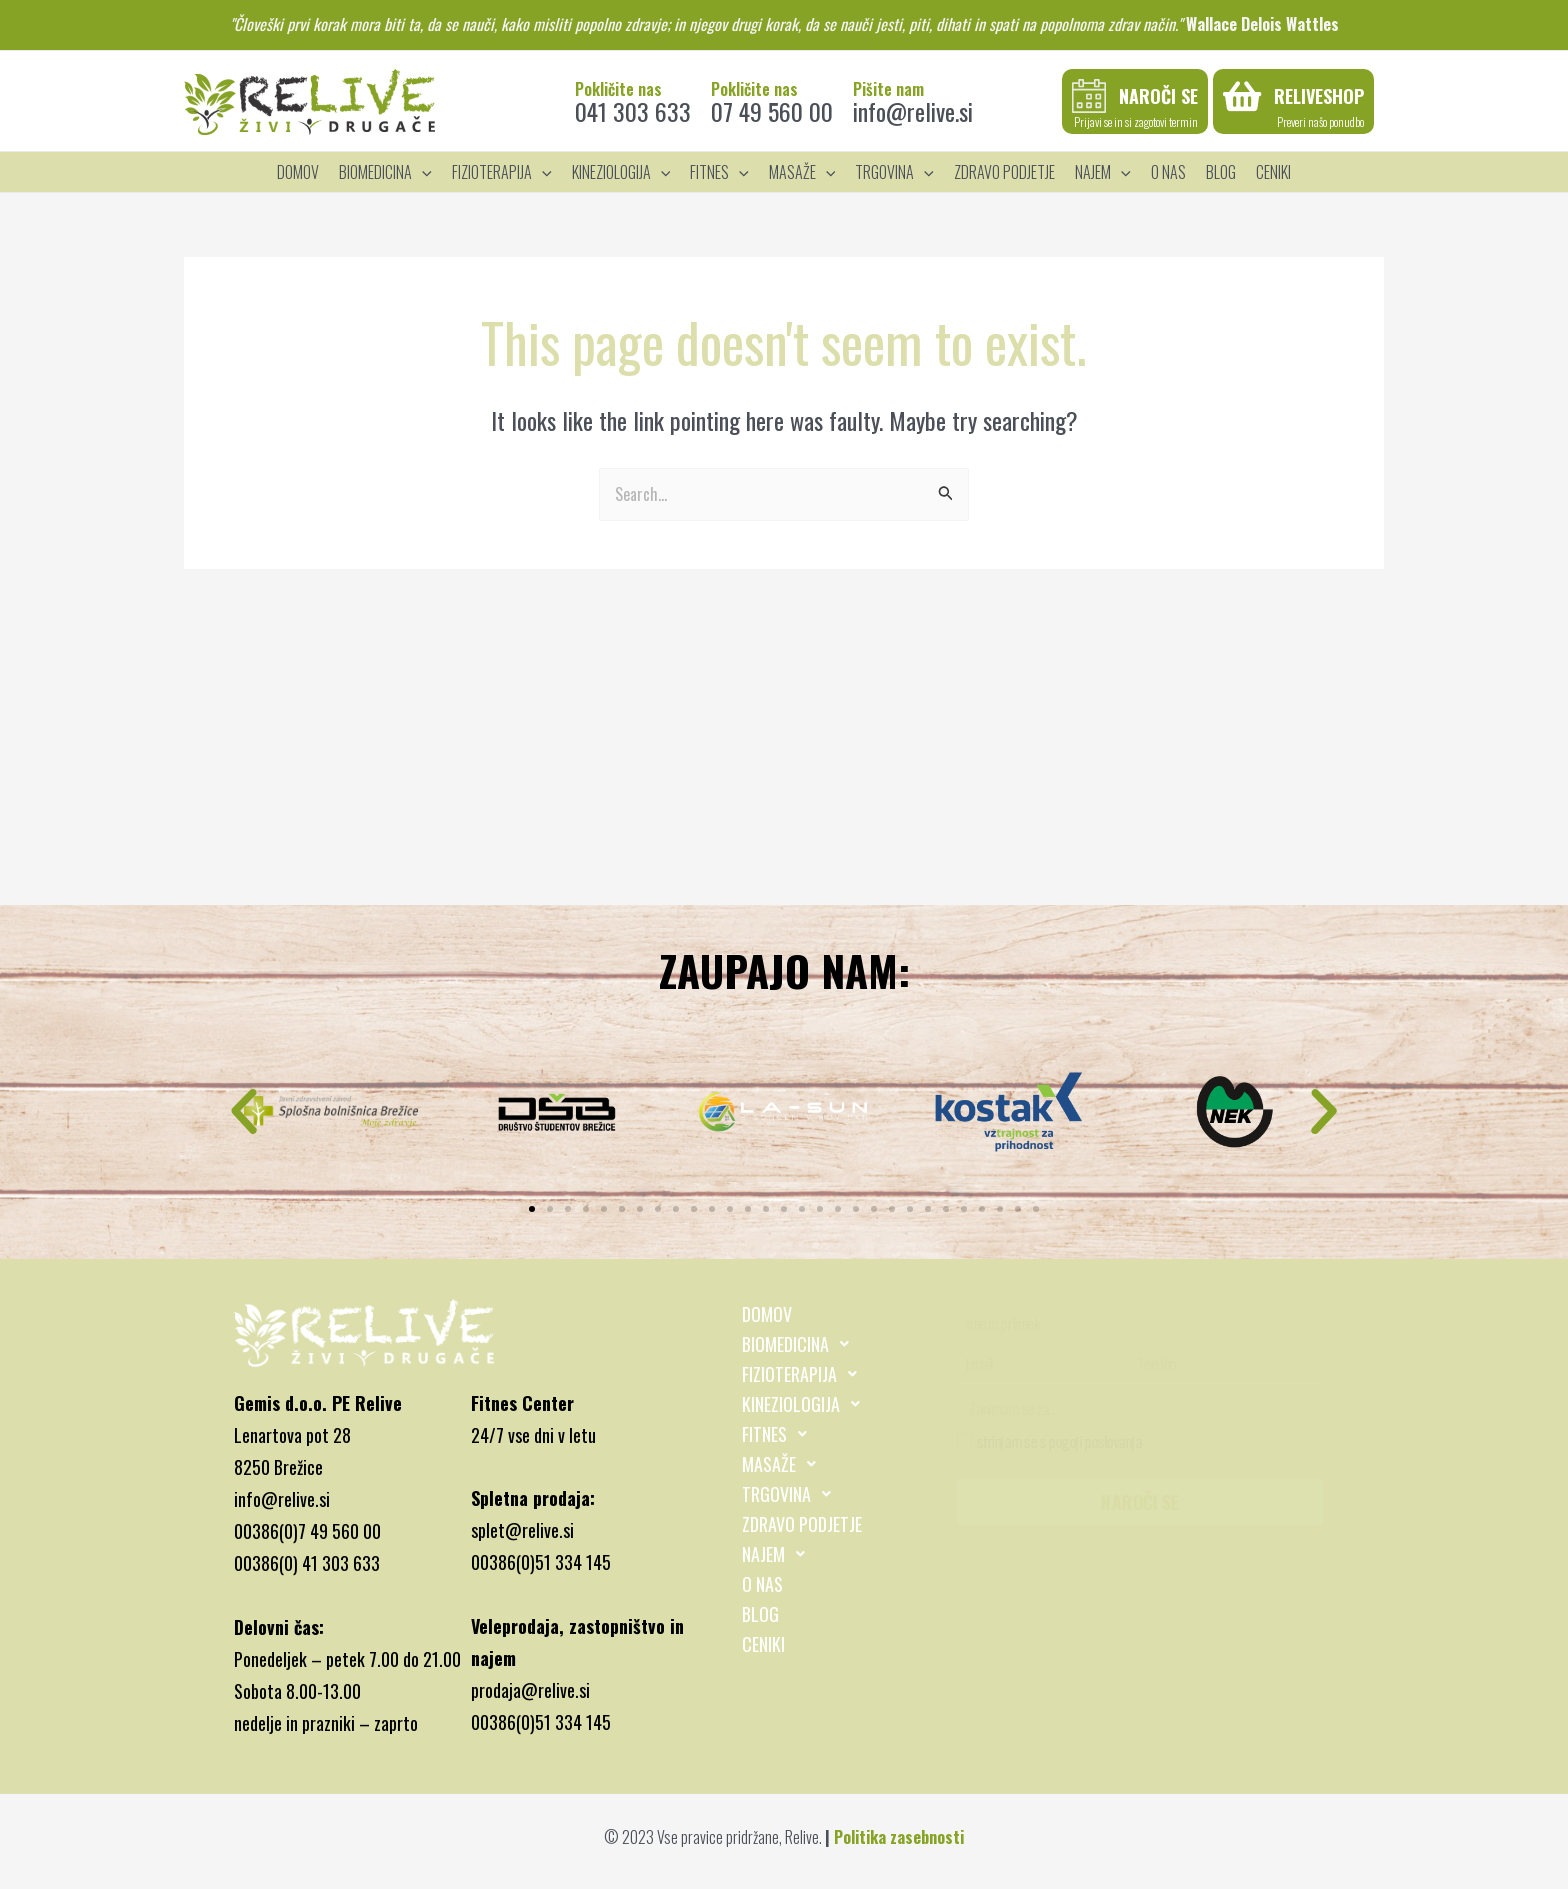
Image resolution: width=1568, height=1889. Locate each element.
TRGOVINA (792, 1494)
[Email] (1044, 1362)
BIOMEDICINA (801, 1344)
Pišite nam (888, 89)
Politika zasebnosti (899, 1837)
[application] (422, 172)
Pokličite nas (618, 89)
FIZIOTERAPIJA (805, 1374)
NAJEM (779, 1554)
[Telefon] (1225, 1362)
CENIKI (763, 1644)
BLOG (760, 1614)
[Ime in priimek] (1142, 1322)
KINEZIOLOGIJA (806, 1404)
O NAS (762, 1584)
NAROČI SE (1140, 1502)
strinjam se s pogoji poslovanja (1049, 1440)
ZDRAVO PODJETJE (802, 1524)
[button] (244, 1112)
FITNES (780, 1434)
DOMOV (767, 1314)
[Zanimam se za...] (1143, 1408)
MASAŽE (784, 1464)
